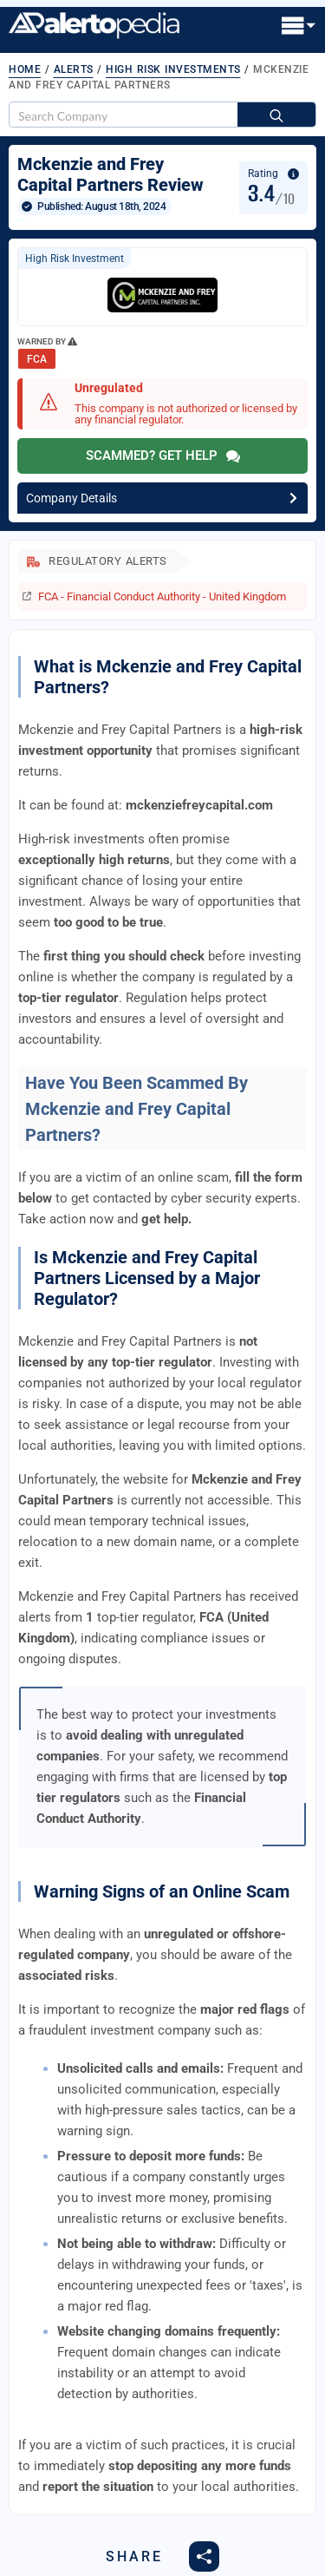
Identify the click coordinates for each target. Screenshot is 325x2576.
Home (25, 69)
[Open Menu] (299, 27)
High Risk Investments (173, 69)
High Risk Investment (74, 258)
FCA (37, 359)
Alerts (74, 69)
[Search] (276, 115)
